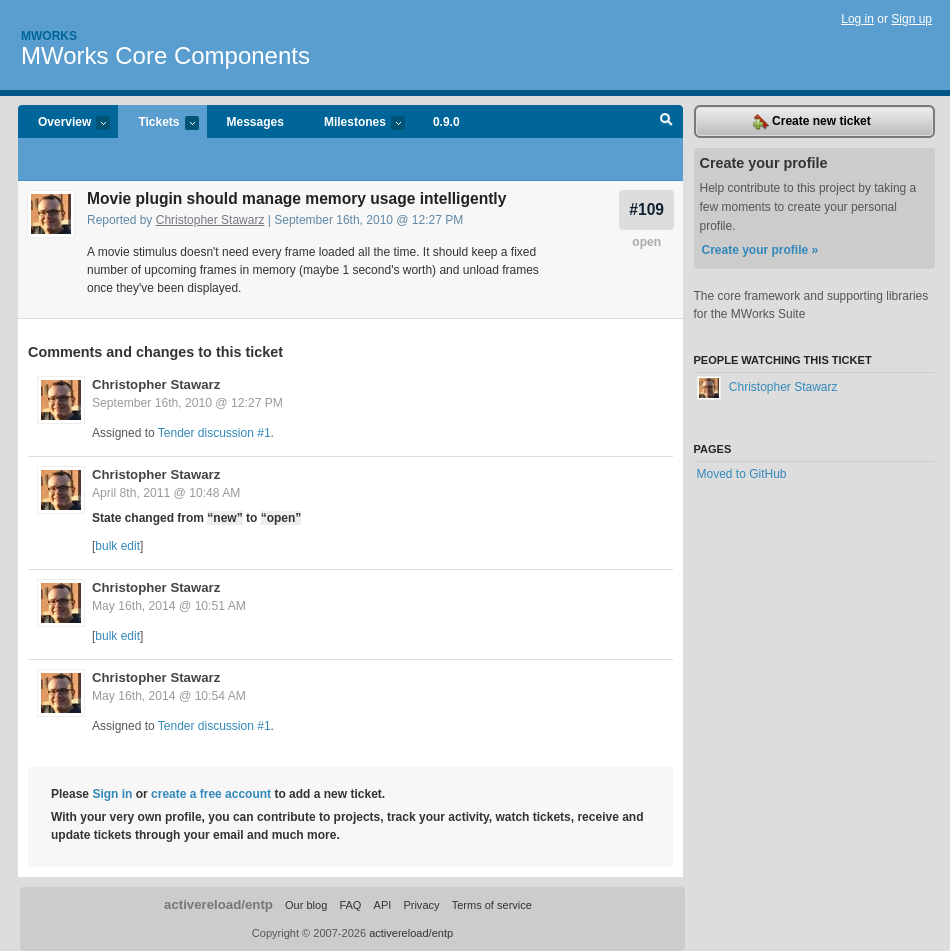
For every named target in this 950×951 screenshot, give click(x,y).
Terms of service (492, 905)
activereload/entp (218, 904)
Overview (64, 123)
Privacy (421, 905)
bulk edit (117, 546)
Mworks (49, 36)
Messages (255, 122)
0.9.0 (446, 122)
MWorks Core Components (165, 55)
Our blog (306, 905)
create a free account (211, 794)
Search (666, 122)
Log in (857, 19)
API (383, 905)
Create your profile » (760, 250)
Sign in (112, 794)
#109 (646, 209)
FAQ (350, 905)
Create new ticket (812, 122)
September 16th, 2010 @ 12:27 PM (187, 403)
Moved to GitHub (742, 474)
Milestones (354, 123)
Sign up (911, 19)
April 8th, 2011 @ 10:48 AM (166, 493)
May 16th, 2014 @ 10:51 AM (169, 606)
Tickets (158, 123)
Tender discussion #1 (214, 433)
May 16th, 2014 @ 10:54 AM (169, 696)
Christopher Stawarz (210, 220)
